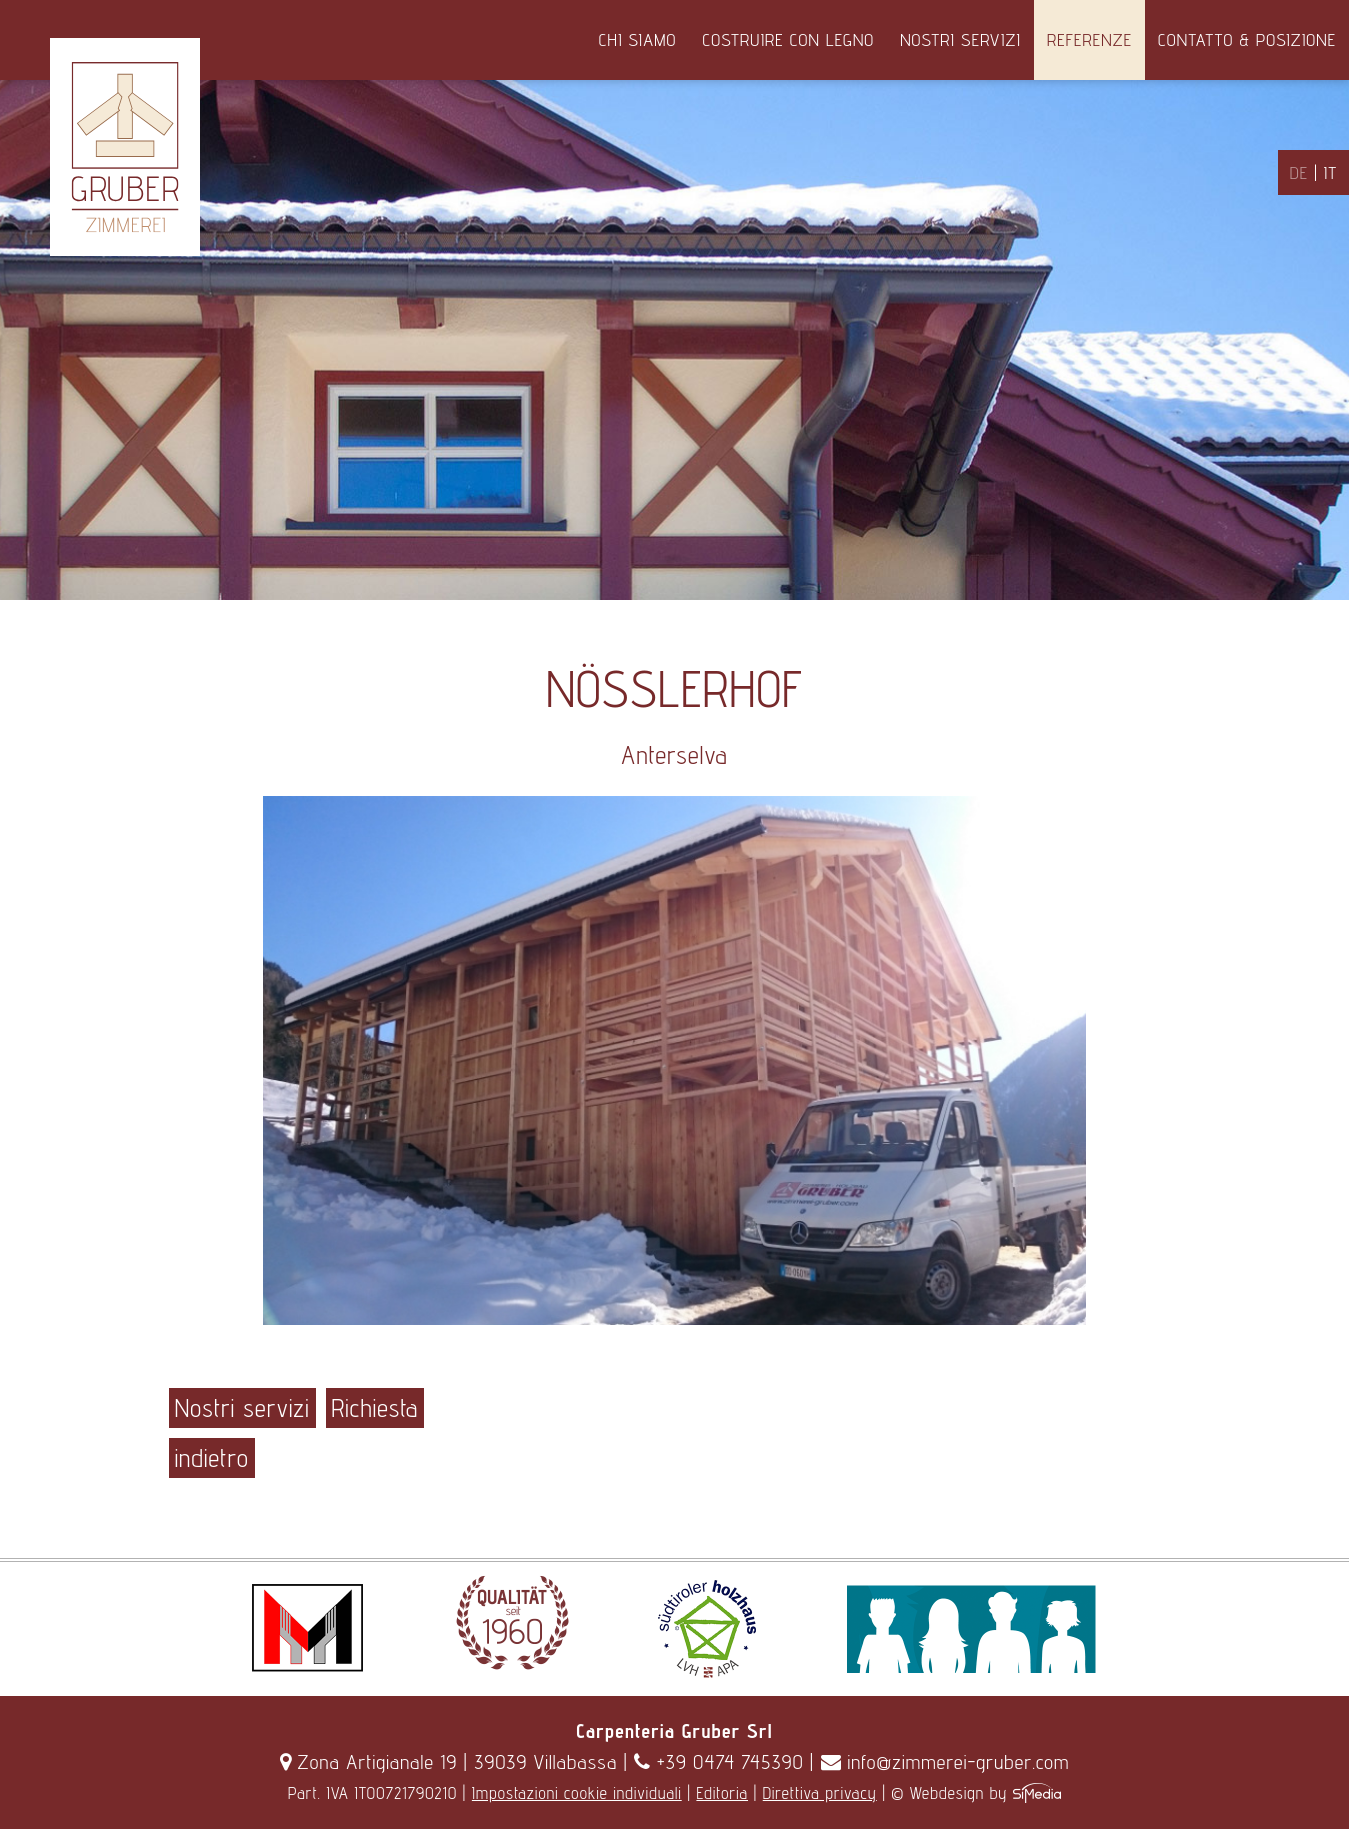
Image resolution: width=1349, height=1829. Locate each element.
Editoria (722, 1793)
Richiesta (375, 1408)
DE (1299, 172)
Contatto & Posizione (1247, 39)
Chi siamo (638, 39)
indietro (212, 1458)
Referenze (1089, 39)
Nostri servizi (960, 39)
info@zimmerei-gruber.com (945, 1762)
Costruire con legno (788, 39)
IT (1330, 172)
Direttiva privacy (820, 1793)
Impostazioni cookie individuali (577, 1793)
